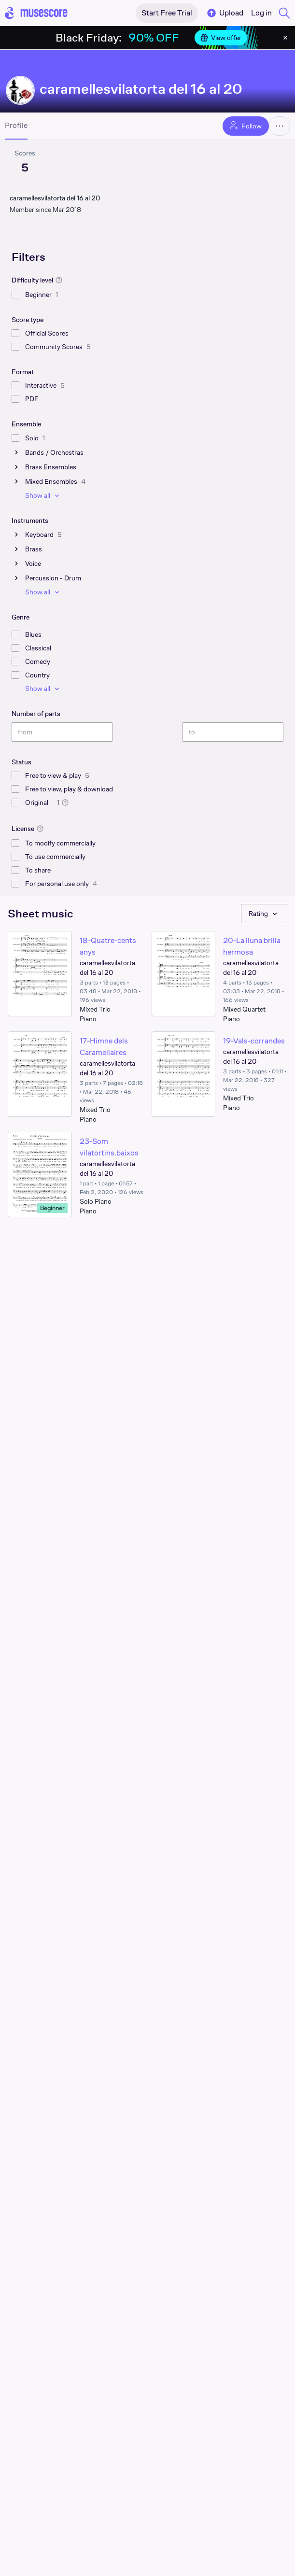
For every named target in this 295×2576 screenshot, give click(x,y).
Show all (43, 495)
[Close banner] (285, 37)
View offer (220, 38)
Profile (16, 125)
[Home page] (36, 13)
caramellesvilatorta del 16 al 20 (141, 89)
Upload (224, 13)
